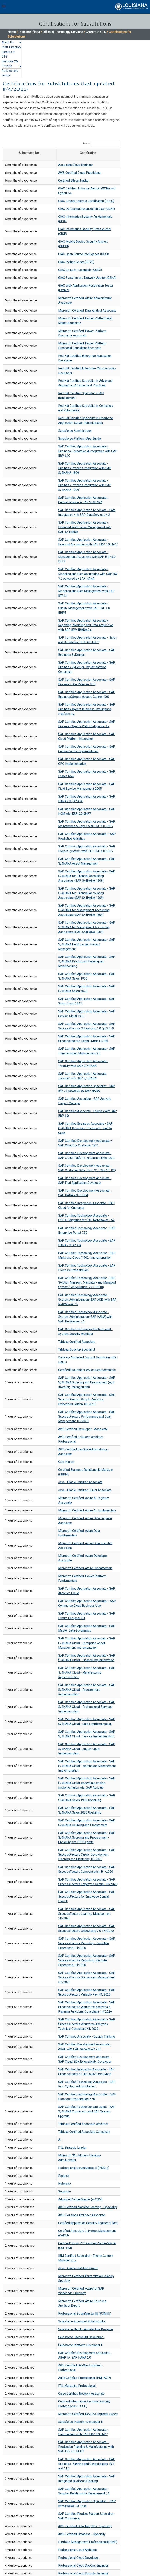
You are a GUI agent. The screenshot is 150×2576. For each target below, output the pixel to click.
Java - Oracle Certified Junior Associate (60, 1470)
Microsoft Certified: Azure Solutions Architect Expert (68, 2281)
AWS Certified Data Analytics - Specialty (60, 2543)
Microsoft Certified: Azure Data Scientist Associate (67, 1533)
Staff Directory (11, 47)
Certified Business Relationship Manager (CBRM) (66, 1446)
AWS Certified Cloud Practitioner (55, 185)
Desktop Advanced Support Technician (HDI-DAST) (67, 1333)
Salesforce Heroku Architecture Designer (60, 2319)
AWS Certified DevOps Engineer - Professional (64, 2369)
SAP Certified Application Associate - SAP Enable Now (70, 784)
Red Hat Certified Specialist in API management (65, 447)
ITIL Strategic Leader (47, 2082)
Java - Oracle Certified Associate (55, 1458)
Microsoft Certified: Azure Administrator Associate (67, 348)
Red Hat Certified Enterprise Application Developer (67, 410)
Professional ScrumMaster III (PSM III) (59, 2294)
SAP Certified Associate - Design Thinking (61, 1957)
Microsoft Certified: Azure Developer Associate (65, 1545)
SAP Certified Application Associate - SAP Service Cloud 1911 (75, 996)
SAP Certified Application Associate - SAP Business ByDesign (75, 672)
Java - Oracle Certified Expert (53, 2244)
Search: (101, 143)
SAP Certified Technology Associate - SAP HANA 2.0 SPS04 (73, 1221)
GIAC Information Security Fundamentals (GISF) (65, 248)
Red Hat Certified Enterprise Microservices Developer (69, 422)
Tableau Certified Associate (51, 1308)
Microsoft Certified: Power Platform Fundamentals (67, 1570)
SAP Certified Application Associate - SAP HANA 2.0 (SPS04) (74, 809)
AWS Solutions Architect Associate (56, 2182)
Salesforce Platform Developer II (55, 2444)
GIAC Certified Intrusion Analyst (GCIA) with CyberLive (69, 210)
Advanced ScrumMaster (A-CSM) (55, 2157)
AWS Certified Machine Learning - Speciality (62, 2169)
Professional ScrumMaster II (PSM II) (58, 2107)
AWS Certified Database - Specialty (57, 2556)
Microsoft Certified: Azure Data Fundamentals (63, 1520)
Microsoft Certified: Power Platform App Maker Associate (72, 372)
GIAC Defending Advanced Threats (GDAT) (61, 235)
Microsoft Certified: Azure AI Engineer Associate (65, 1483)
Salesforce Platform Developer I (55, 2344)
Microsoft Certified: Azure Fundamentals (60, 1558)
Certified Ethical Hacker (49, 198)
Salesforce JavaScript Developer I (56, 2331)
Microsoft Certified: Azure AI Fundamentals (62, 1495)
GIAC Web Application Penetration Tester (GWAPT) (67, 335)
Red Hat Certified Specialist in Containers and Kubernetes (72, 460)
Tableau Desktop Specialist (51, 1321)
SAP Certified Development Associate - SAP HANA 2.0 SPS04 (75, 1171)
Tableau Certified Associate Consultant (59, 2057)
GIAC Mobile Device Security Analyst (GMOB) (63, 273)
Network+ (39, 2132)
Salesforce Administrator (50, 485)
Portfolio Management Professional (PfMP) (62, 2568)
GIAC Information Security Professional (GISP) (64, 260)
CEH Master (41, 1433)
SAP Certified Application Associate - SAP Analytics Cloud (72, 1583)
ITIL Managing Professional (52, 2394)
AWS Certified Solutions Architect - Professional (65, 1408)
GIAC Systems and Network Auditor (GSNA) (62, 323)
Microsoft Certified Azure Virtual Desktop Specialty (67, 2257)
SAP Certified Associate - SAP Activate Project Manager (71, 1084)
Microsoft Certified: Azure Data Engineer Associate (67, 1508)
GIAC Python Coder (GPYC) (51, 298)
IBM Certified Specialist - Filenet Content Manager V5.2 (70, 2232)
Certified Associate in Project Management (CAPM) (67, 2207)
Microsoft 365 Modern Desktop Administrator (64, 2094)
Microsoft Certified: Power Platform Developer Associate (72, 385)
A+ (35, 2069)
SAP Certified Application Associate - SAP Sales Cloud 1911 (74, 984)
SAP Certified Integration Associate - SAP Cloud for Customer (74, 1183)
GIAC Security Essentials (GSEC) (55, 310)
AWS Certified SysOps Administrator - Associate (65, 1421)
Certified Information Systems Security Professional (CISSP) (74, 2419)
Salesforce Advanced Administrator (57, 2306)
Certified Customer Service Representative (62, 1346)
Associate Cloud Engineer (50, 173)
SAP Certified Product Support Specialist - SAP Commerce (72, 2531)
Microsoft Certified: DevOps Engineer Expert (63, 2431)
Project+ (39, 2119)
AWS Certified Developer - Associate (58, 1396)
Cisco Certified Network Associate (56, 2406)
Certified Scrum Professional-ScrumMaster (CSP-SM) (69, 2219)
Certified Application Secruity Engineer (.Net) (63, 2194)
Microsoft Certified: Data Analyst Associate (62, 360)
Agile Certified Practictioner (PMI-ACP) (59, 2381)
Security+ (39, 2144)
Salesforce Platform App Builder (55, 497)
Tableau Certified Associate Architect (58, 2044)
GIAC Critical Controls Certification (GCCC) (61, 223)
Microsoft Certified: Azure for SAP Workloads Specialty (70, 2269)
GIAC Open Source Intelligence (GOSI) (58, 285)
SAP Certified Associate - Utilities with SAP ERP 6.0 (68, 1096)
